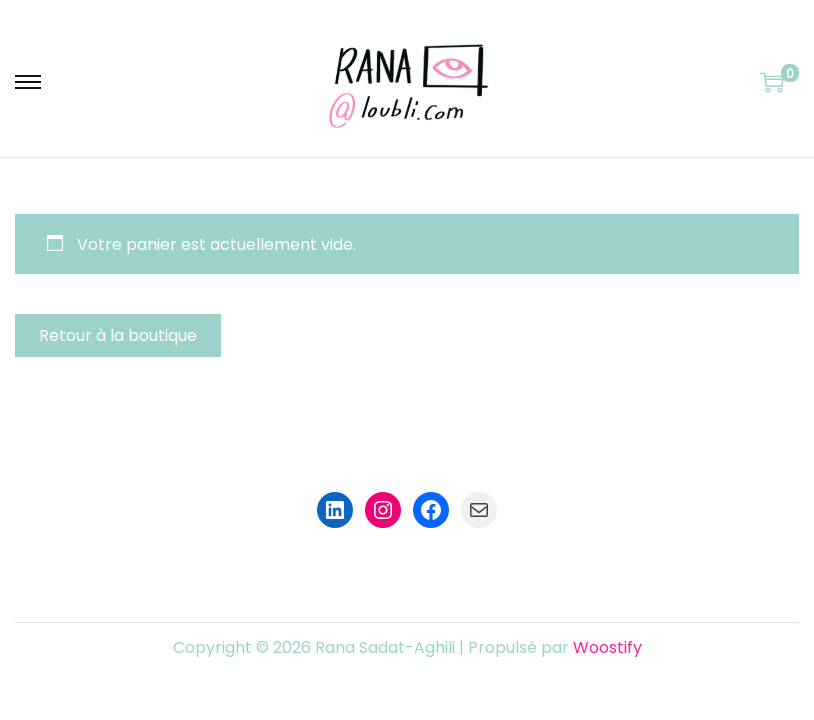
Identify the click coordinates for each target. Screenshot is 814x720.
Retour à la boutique (118, 335)
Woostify (607, 647)
